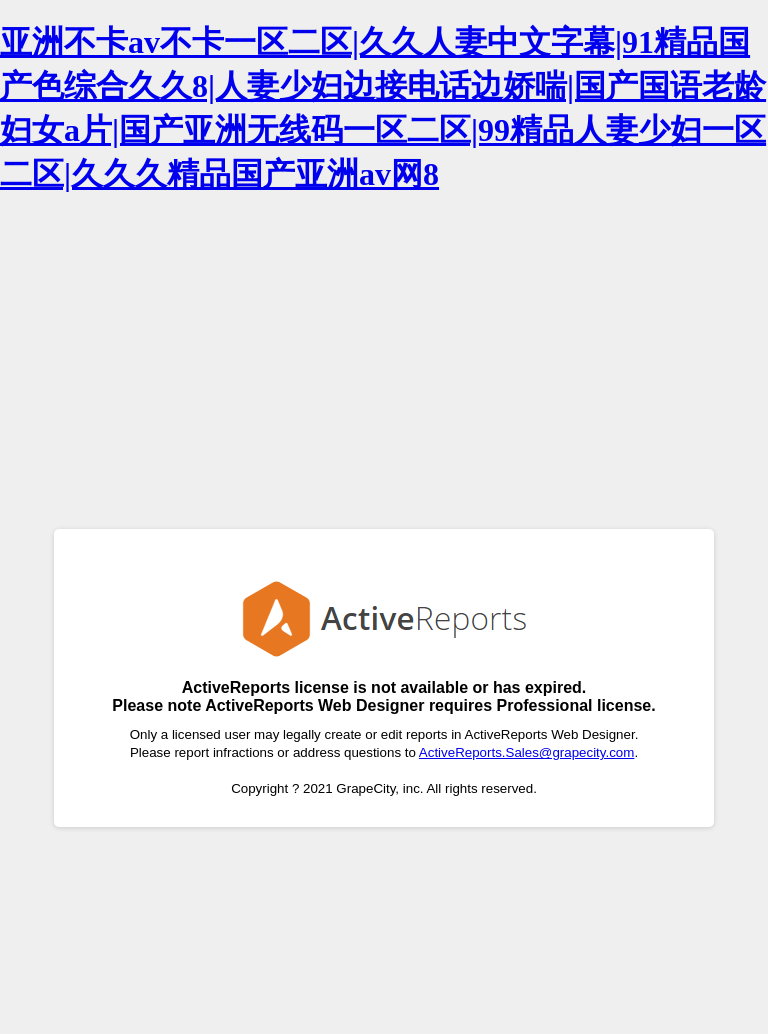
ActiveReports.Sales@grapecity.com (527, 752)
